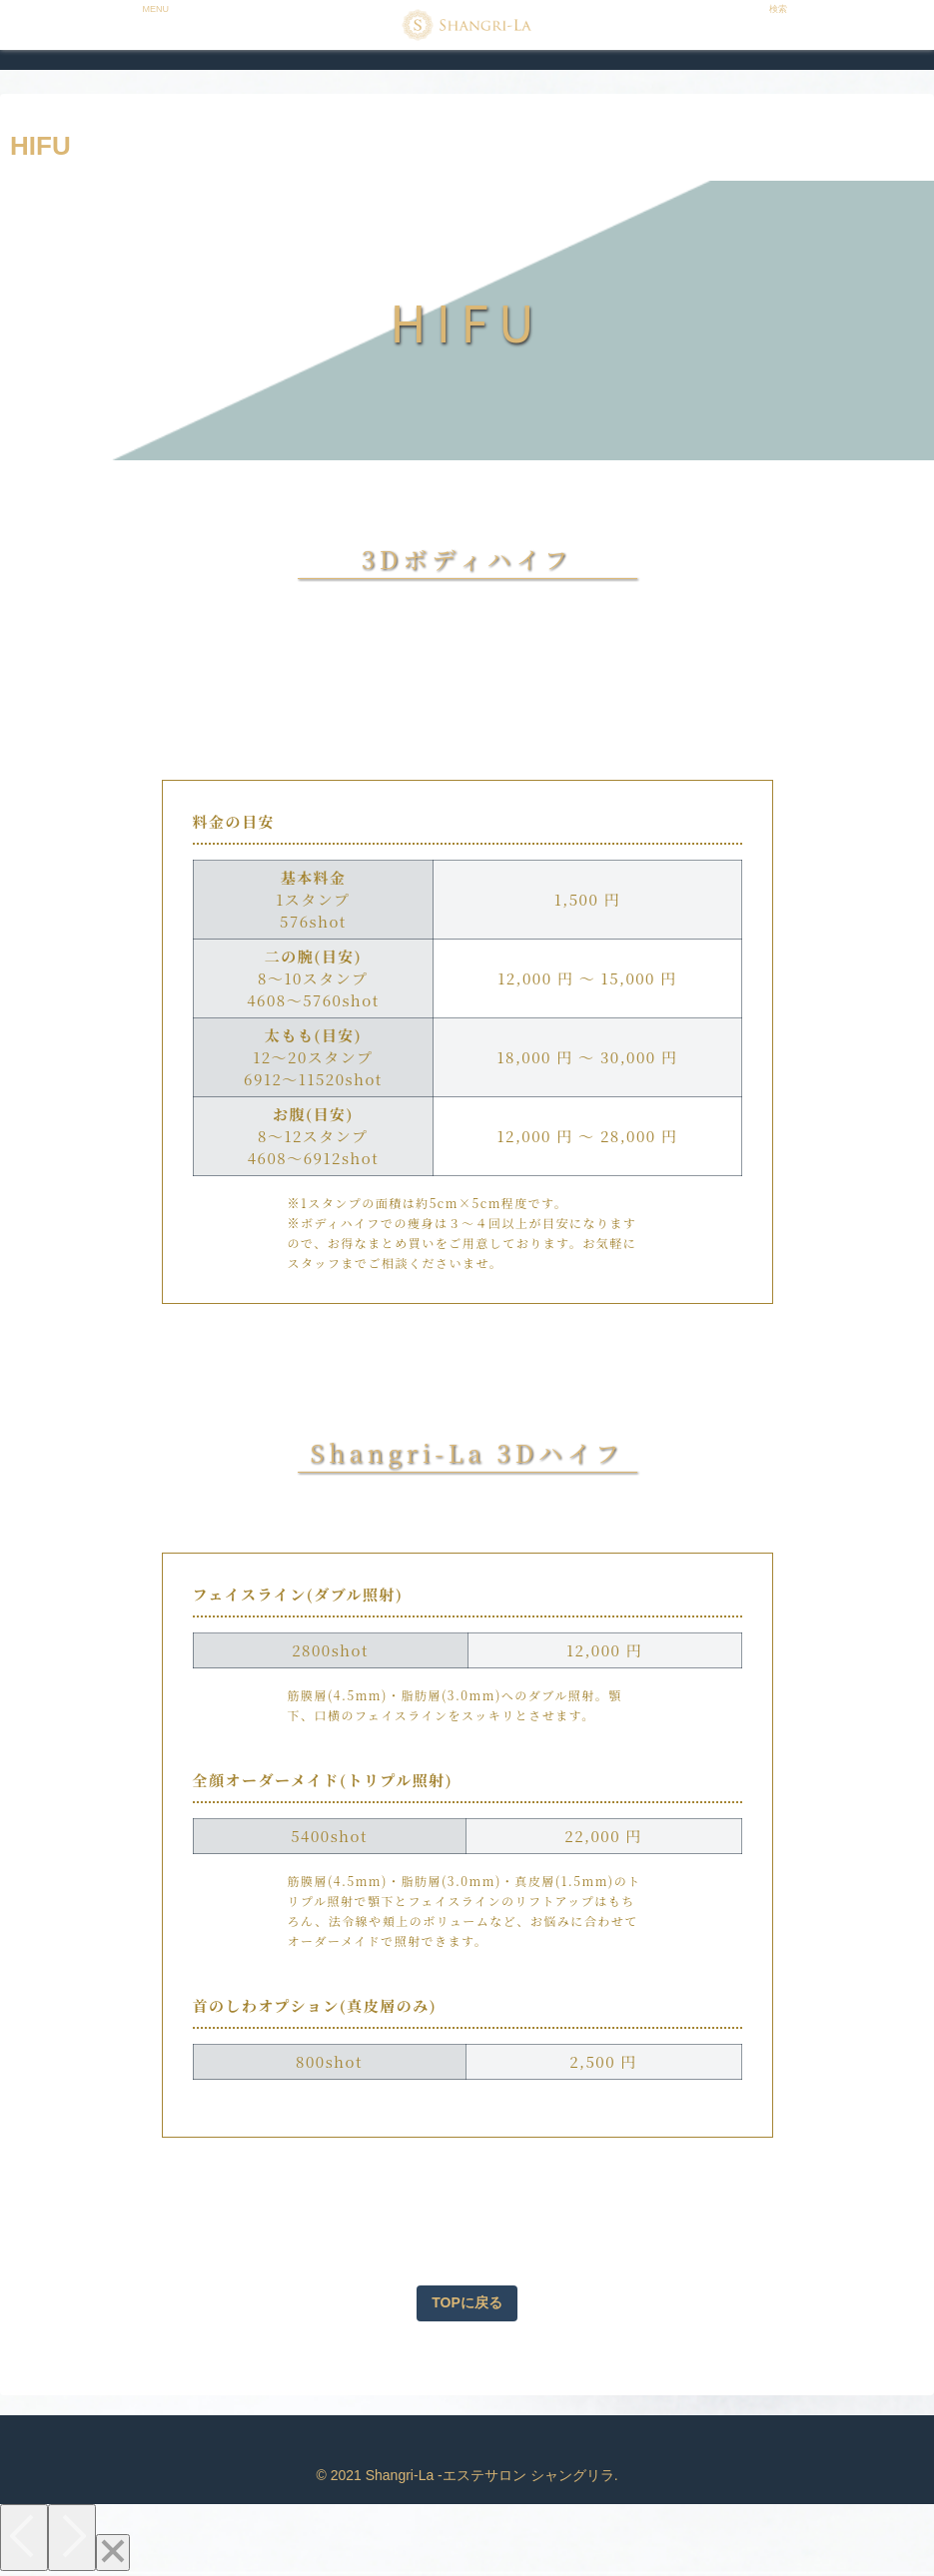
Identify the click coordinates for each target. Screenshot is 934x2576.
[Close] (113, 2552)
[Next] (72, 2537)
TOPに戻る (467, 2302)
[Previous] (24, 2537)
